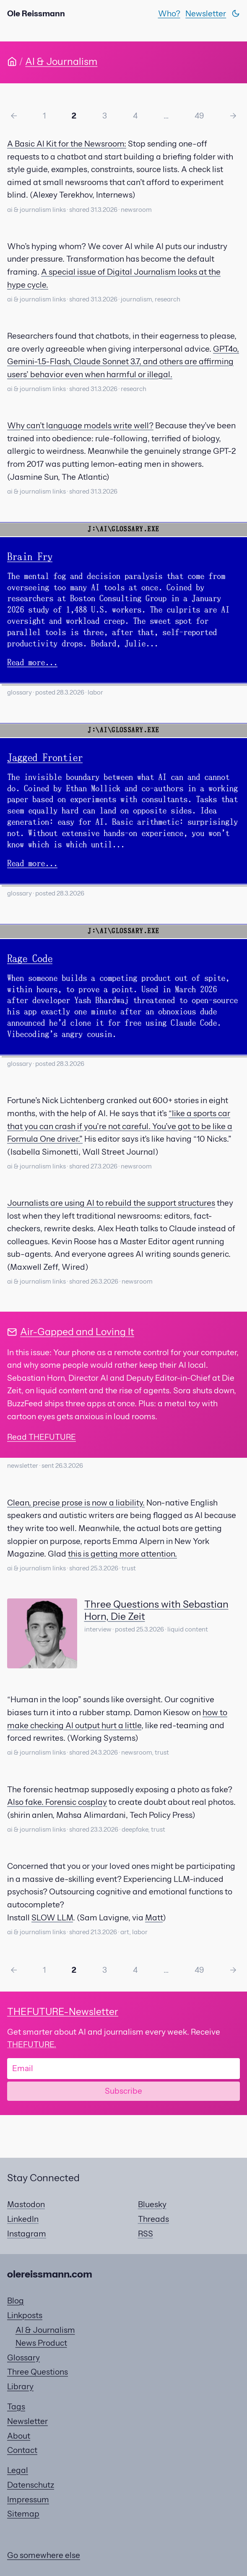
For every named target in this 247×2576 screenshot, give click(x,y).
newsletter (22, 1465)
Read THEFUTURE (41, 1437)
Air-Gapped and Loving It (77, 1332)
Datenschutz (30, 2485)
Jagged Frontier (45, 758)
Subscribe (123, 2091)
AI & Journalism (61, 61)
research (167, 299)
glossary (19, 692)
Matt (154, 1917)
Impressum (28, 2499)
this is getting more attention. (122, 1554)
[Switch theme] (235, 13)
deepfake (135, 1829)
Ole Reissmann (36, 13)
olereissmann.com (49, 2274)
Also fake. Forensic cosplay (57, 1802)
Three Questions (37, 2372)
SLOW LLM (52, 1917)
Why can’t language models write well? (80, 425)
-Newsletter (62, 2011)
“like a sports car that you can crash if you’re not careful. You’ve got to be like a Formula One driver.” (119, 1126)
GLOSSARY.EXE (135, 529)
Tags (16, 2406)
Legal (17, 2470)
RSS (145, 2234)
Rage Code (29, 959)
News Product (41, 2343)
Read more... (32, 663)
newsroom (136, 210)
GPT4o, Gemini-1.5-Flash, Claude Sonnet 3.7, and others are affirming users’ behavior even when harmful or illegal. (123, 361)
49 (199, 116)
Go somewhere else (43, 2555)
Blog (15, 2300)
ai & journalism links (36, 210)
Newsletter (205, 13)
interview (98, 1629)
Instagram (26, 2234)
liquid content (187, 1629)
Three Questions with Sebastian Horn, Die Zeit (156, 1610)
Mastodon (26, 2204)
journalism (136, 299)
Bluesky (152, 2204)
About (18, 2436)
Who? (169, 13)
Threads (153, 2219)
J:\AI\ (100, 529)
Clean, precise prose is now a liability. (76, 1503)
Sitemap (23, 2514)
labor (95, 692)
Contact (22, 2450)
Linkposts (24, 2315)
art (124, 1932)
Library (20, 2386)
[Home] (12, 62)
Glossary (23, 2357)
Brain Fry (29, 557)
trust (129, 1568)
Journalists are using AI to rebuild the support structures (111, 1203)
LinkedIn (23, 2219)
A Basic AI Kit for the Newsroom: (66, 144)
